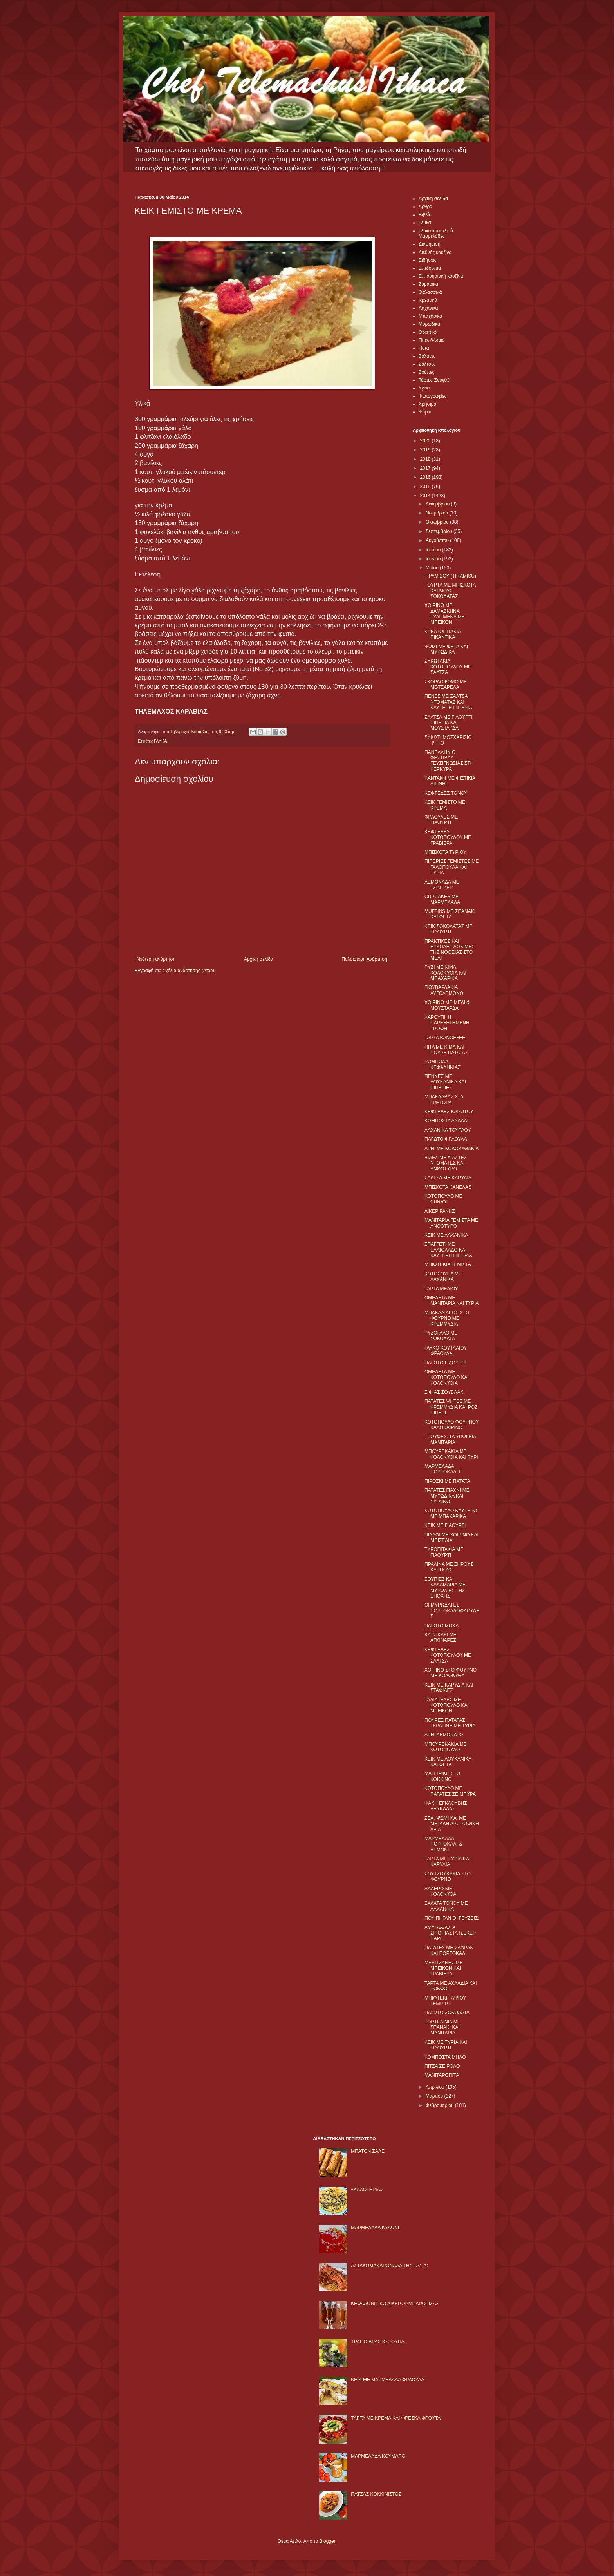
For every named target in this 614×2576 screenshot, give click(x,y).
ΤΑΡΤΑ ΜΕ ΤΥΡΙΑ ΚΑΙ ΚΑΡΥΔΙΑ (447, 1861)
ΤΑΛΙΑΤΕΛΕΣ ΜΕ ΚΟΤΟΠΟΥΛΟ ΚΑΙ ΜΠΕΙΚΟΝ (446, 1705)
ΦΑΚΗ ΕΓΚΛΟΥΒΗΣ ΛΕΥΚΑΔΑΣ (445, 1806)
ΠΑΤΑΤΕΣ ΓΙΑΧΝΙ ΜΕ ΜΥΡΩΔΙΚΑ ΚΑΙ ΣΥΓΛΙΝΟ (447, 1495)
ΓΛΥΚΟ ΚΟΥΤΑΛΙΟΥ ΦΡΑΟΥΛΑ (445, 1350)
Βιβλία (425, 214)
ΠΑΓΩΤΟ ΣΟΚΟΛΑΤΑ (447, 2012)
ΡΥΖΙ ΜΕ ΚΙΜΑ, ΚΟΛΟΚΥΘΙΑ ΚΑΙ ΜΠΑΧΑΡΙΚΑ (445, 972)
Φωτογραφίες (432, 396)
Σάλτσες (427, 364)
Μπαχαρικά (430, 316)
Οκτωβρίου (438, 522)
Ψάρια (425, 412)
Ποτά (424, 348)
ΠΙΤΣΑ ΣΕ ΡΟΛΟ (442, 2066)
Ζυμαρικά (428, 284)
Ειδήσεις (427, 260)
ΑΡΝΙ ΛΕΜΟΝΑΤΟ (443, 1734)
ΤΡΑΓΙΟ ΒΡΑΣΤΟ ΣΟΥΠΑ (377, 2341)
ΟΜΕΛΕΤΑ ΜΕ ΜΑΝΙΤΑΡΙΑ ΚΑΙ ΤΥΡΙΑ (451, 1300)
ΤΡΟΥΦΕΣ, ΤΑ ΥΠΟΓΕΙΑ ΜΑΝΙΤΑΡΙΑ (450, 1439)
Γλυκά (425, 222)
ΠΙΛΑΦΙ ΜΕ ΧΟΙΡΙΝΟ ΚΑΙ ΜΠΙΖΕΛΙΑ (451, 1537)
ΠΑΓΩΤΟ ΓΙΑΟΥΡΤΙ (445, 1363)
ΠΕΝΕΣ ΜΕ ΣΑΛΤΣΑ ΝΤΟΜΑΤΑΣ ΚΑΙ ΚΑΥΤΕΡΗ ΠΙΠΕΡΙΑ (448, 702)
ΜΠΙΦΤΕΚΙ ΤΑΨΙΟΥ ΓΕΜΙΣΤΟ (445, 2000)
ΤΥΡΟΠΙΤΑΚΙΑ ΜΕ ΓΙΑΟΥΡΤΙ (443, 1552)
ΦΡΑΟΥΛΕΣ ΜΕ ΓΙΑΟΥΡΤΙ (441, 819)
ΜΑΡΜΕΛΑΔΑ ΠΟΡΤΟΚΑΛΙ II (443, 1469)
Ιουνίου (434, 559)
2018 (426, 459)
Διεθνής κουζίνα (435, 252)
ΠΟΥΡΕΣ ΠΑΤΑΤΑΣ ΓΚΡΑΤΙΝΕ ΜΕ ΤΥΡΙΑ (449, 1722)
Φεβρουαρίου (440, 2105)
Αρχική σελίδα (258, 959)
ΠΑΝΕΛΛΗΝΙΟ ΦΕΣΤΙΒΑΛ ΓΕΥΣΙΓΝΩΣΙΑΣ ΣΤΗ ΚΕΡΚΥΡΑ (449, 761)
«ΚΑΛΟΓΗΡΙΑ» (367, 2189)
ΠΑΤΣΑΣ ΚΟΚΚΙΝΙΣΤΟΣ (376, 2494)
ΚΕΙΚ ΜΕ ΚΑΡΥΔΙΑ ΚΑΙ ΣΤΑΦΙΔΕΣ (448, 1687)
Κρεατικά (428, 300)
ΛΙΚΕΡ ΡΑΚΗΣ (439, 1211)
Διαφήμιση (430, 244)
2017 (426, 468)
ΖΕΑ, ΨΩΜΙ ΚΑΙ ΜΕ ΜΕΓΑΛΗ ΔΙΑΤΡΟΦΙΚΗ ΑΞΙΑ (451, 1823)
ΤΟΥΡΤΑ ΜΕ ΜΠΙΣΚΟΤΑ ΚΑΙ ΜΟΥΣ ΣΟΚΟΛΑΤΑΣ (450, 590)
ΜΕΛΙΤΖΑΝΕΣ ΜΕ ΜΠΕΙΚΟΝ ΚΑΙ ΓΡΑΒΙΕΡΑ (443, 1968)
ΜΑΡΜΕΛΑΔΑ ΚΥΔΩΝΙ (375, 2227)
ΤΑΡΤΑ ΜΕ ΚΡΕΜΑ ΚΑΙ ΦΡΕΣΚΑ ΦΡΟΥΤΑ (396, 2418)
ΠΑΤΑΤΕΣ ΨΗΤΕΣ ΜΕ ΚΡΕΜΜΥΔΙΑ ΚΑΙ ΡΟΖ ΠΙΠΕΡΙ (451, 1407)
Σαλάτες (427, 356)
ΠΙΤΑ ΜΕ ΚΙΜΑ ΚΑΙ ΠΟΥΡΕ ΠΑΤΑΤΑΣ (446, 1049)
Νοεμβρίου (438, 513)
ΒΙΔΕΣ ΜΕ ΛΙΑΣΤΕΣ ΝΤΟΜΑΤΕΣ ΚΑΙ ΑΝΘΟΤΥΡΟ (445, 1163)
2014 (426, 495)
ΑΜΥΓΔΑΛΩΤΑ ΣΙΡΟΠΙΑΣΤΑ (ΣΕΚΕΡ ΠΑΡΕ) (450, 1933)
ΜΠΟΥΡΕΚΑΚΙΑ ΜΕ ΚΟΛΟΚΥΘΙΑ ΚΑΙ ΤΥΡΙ (451, 1454)
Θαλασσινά (430, 292)
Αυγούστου (438, 540)
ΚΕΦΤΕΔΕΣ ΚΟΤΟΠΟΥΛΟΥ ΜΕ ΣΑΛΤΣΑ (447, 1655)
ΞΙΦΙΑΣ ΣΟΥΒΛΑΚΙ (444, 1392)
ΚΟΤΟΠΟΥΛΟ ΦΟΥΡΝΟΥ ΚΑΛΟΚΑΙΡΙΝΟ (451, 1424)
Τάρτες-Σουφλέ (434, 380)
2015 (426, 486)
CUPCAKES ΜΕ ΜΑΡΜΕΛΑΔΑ (442, 899)
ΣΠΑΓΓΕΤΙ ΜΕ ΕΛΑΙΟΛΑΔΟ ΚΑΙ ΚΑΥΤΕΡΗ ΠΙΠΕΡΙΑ (448, 1249)
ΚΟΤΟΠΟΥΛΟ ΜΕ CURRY (443, 1199)
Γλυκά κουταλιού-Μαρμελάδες (437, 233)
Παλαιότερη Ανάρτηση (364, 959)
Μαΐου (433, 568)
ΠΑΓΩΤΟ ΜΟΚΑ (441, 1626)
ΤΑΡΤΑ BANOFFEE (444, 1037)
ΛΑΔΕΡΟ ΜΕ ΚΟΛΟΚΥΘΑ (440, 1891)
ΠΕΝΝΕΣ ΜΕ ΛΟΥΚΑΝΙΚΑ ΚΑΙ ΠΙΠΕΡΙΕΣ (445, 1082)
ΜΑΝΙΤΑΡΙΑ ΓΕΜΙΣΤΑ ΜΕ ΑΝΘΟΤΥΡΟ (451, 1222)
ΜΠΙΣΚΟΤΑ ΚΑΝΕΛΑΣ (447, 1187)
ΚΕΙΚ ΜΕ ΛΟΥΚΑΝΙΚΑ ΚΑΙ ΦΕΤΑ (447, 1761)
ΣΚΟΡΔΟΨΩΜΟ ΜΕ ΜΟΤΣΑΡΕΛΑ (445, 684)
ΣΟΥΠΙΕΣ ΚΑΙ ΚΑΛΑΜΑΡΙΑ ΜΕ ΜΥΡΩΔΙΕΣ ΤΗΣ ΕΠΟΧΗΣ (445, 1587)
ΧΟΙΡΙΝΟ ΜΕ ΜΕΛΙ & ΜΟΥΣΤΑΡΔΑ (447, 1005)
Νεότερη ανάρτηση (156, 959)
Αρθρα (425, 206)
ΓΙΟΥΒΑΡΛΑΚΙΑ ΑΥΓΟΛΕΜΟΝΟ (443, 990)
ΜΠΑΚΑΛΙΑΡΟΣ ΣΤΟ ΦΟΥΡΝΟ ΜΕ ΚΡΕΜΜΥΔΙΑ (446, 1318)
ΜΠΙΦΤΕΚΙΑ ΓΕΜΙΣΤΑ (447, 1264)
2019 (426, 450)
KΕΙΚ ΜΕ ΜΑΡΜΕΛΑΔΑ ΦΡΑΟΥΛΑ (387, 2379)
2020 (426, 441)
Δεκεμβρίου (438, 504)
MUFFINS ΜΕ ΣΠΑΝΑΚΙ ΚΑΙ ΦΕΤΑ (449, 914)
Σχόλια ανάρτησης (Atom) (189, 970)
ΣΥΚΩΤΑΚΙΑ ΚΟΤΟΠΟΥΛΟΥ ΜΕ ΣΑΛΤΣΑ (447, 666)
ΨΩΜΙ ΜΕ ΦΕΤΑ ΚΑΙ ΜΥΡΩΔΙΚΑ (446, 649)
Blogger (327, 2541)
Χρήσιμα (427, 404)
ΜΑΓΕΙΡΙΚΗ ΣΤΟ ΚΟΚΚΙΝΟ (442, 1776)
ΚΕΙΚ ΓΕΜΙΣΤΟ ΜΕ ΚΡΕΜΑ (444, 804)
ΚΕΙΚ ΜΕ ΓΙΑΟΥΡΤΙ (445, 1525)
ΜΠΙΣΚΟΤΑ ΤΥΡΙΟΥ (445, 852)
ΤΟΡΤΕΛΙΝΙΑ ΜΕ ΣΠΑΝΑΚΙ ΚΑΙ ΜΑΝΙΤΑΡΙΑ (442, 2027)
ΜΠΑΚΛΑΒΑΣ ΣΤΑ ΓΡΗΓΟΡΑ (443, 1099)
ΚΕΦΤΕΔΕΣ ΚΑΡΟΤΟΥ (448, 1111)
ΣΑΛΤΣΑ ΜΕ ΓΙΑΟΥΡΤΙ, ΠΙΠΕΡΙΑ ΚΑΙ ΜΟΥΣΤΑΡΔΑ (449, 722)
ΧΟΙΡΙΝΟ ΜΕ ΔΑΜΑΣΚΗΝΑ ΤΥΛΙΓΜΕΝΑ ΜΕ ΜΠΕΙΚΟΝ (444, 614)
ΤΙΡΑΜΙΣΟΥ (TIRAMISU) (450, 576)
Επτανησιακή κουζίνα (441, 276)
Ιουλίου (434, 550)
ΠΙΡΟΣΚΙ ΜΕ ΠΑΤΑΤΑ (447, 1481)
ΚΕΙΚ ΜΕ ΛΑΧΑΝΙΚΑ (446, 1235)
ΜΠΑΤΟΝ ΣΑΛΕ (368, 2151)
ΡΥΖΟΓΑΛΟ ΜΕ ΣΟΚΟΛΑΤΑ (441, 1335)
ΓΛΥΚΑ (160, 741)
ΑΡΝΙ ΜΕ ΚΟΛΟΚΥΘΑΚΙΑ (451, 1148)
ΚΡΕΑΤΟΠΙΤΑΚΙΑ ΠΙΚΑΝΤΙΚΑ (442, 634)
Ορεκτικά (428, 332)
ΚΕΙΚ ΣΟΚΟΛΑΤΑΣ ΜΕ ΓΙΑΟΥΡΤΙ (448, 929)
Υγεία (424, 388)
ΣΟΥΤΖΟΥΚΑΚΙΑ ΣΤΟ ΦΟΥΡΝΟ (447, 1876)
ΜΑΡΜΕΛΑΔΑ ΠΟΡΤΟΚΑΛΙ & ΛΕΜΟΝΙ (443, 1844)
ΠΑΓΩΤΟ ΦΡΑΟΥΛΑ (445, 1139)
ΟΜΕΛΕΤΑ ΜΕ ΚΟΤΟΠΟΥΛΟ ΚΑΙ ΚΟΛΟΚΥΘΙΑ (446, 1377)
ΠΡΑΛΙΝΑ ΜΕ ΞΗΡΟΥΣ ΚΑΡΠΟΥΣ (448, 1567)
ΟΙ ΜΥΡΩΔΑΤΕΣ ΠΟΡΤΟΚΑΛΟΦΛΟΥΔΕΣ (451, 1610)
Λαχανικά (428, 308)
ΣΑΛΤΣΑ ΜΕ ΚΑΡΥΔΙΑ (447, 1178)
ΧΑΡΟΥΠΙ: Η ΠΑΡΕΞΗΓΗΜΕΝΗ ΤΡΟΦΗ (447, 1022)
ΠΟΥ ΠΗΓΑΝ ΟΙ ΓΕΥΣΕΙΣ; (451, 1918)
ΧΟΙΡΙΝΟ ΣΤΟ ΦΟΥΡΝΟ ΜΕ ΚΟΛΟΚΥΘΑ (450, 1672)
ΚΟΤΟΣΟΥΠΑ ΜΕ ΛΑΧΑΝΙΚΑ (443, 1276)
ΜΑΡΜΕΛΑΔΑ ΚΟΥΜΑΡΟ (378, 2456)
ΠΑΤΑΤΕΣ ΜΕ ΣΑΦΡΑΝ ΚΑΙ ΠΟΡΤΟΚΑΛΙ (448, 1950)
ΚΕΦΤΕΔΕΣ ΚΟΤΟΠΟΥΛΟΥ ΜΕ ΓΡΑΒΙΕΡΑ (447, 837)
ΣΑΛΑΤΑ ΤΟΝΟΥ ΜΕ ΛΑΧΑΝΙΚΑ (446, 1905)
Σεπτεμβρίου (439, 531)
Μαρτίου (435, 2096)
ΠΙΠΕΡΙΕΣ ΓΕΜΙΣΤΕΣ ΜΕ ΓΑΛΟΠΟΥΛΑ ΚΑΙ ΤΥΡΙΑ (451, 867)
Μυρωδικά (429, 324)
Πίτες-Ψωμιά (432, 340)
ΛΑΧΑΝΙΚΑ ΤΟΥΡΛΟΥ (447, 1130)
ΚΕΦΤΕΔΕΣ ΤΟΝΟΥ (446, 793)
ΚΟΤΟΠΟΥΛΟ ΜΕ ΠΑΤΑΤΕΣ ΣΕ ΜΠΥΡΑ (450, 1791)
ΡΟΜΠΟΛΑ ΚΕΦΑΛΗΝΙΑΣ (442, 1064)
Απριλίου (436, 2087)
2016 (426, 477)
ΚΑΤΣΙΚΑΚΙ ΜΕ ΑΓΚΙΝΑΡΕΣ (440, 1637)
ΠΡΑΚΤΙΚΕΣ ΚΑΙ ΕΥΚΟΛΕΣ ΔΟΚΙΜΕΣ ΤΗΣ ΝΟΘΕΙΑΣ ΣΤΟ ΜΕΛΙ (449, 949)
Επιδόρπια (430, 268)
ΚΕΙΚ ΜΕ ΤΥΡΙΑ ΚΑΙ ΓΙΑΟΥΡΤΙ (445, 2045)
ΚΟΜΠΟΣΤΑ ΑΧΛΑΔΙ (446, 1120)
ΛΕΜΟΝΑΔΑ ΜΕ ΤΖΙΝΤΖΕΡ (441, 884)
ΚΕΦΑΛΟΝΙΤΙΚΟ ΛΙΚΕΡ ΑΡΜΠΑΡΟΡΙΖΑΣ (395, 2303)
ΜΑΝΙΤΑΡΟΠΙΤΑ (441, 2075)
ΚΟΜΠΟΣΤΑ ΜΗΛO (445, 2057)
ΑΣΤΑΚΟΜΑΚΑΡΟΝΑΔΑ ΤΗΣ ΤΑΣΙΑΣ (390, 2265)
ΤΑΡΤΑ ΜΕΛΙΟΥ (441, 1289)
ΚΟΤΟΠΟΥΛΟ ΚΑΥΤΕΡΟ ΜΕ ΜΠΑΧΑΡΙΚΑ (450, 1513)
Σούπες (426, 372)
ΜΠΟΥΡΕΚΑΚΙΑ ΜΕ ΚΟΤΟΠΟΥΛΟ (445, 1746)
